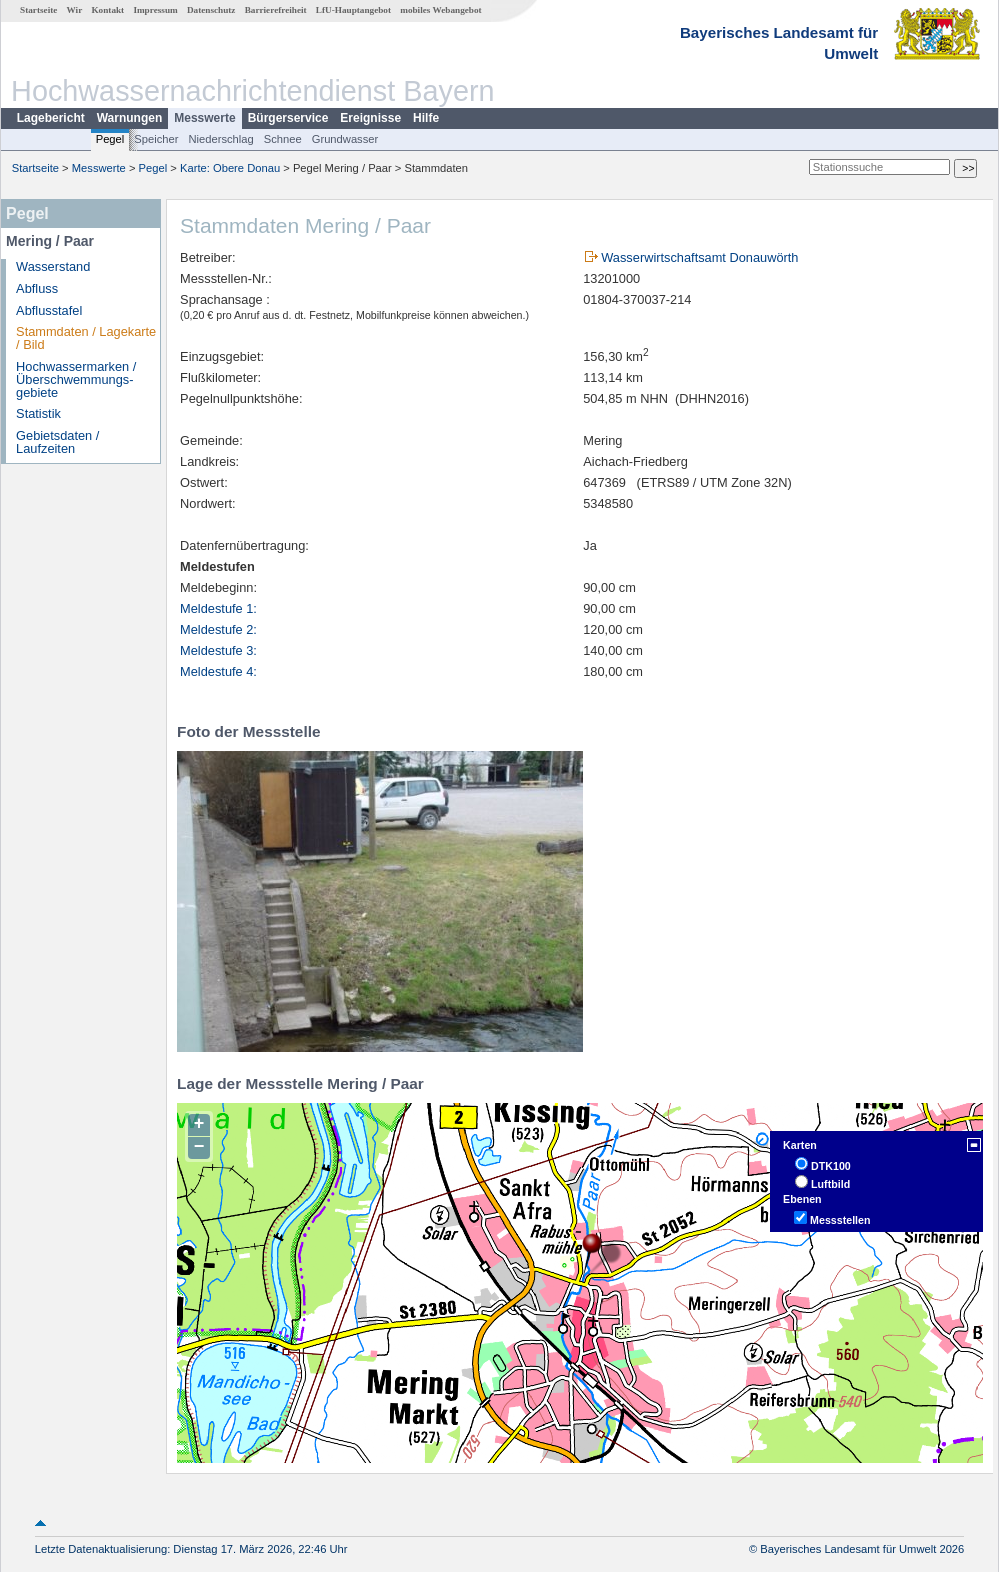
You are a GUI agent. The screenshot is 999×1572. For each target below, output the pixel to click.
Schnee (283, 139)
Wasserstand (53, 266)
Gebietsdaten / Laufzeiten (57, 442)
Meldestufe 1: (218, 608)
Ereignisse (370, 118)
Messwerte (204, 118)
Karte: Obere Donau (230, 168)
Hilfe (426, 118)
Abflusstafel (49, 310)
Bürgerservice (288, 118)
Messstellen (840, 1220)
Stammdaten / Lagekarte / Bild (86, 338)
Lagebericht (51, 118)
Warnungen (130, 118)
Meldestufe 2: (218, 629)
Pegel (110, 139)
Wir (75, 10)
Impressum (155, 10)
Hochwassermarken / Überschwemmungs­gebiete (76, 379)
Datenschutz (211, 10)
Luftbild (830, 1184)
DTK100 (831, 1166)
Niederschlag (220, 139)
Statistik (38, 413)
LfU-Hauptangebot (353, 10)
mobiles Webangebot (440, 10)
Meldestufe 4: (218, 671)
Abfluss (37, 288)
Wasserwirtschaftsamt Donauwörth (699, 257)
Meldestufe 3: (218, 650)
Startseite (38, 10)
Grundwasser (345, 139)
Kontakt (107, 10)
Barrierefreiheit (276, 10)
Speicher (156, 139)
